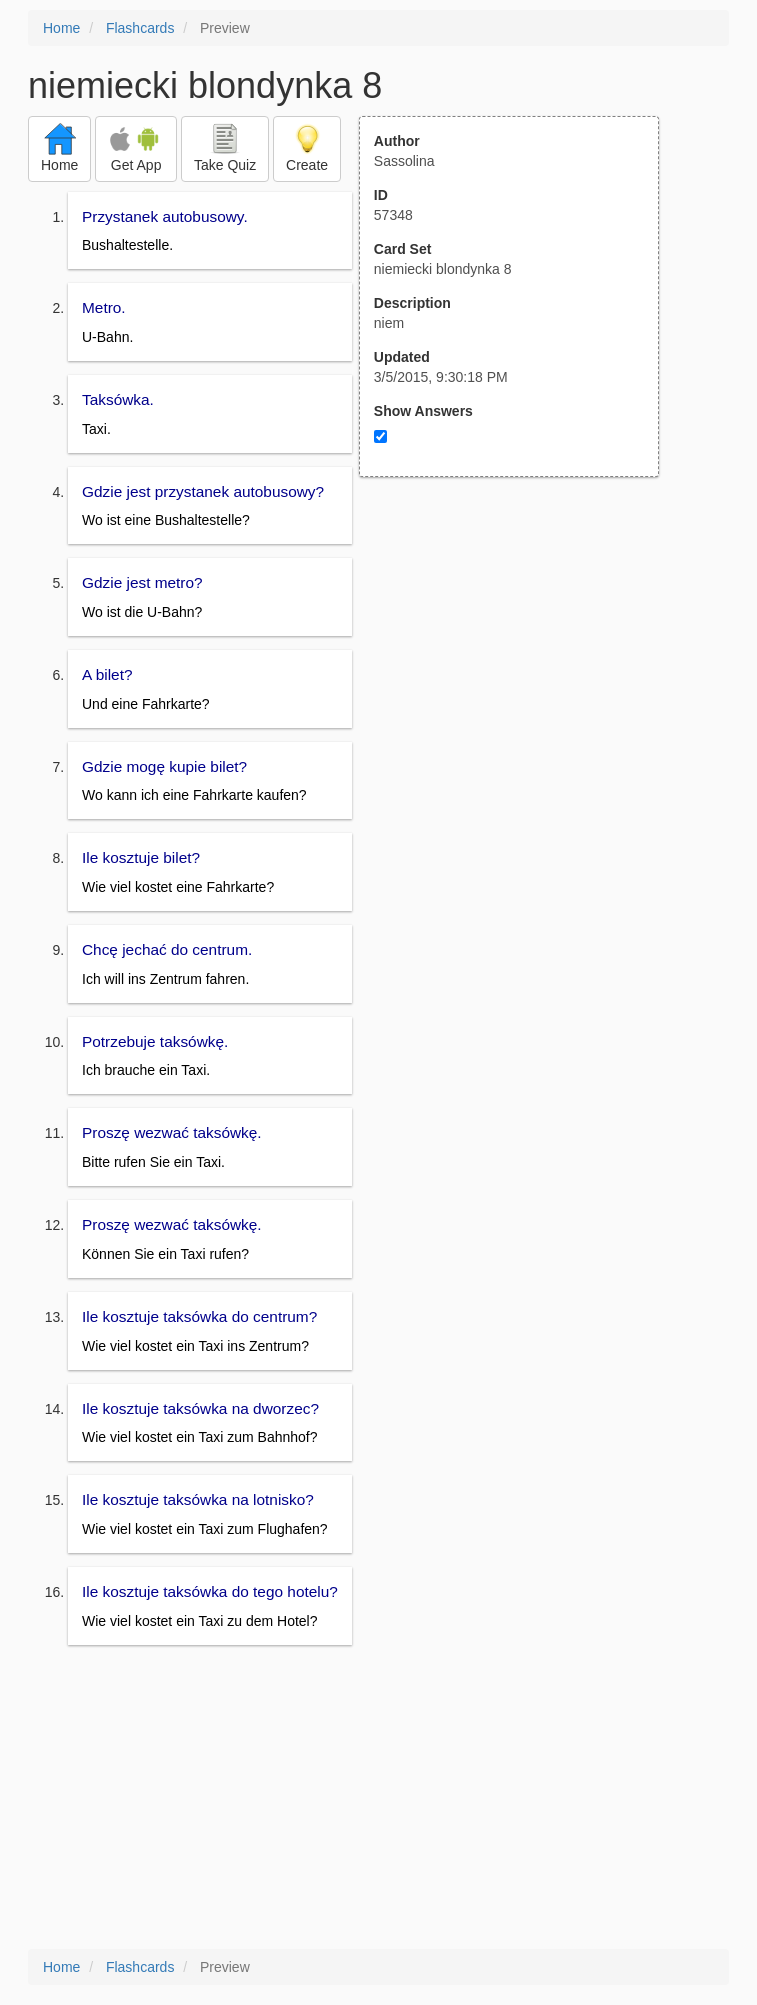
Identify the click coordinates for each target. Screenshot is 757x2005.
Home (61, 28)
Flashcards (140, 28)
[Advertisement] (520, 673)
